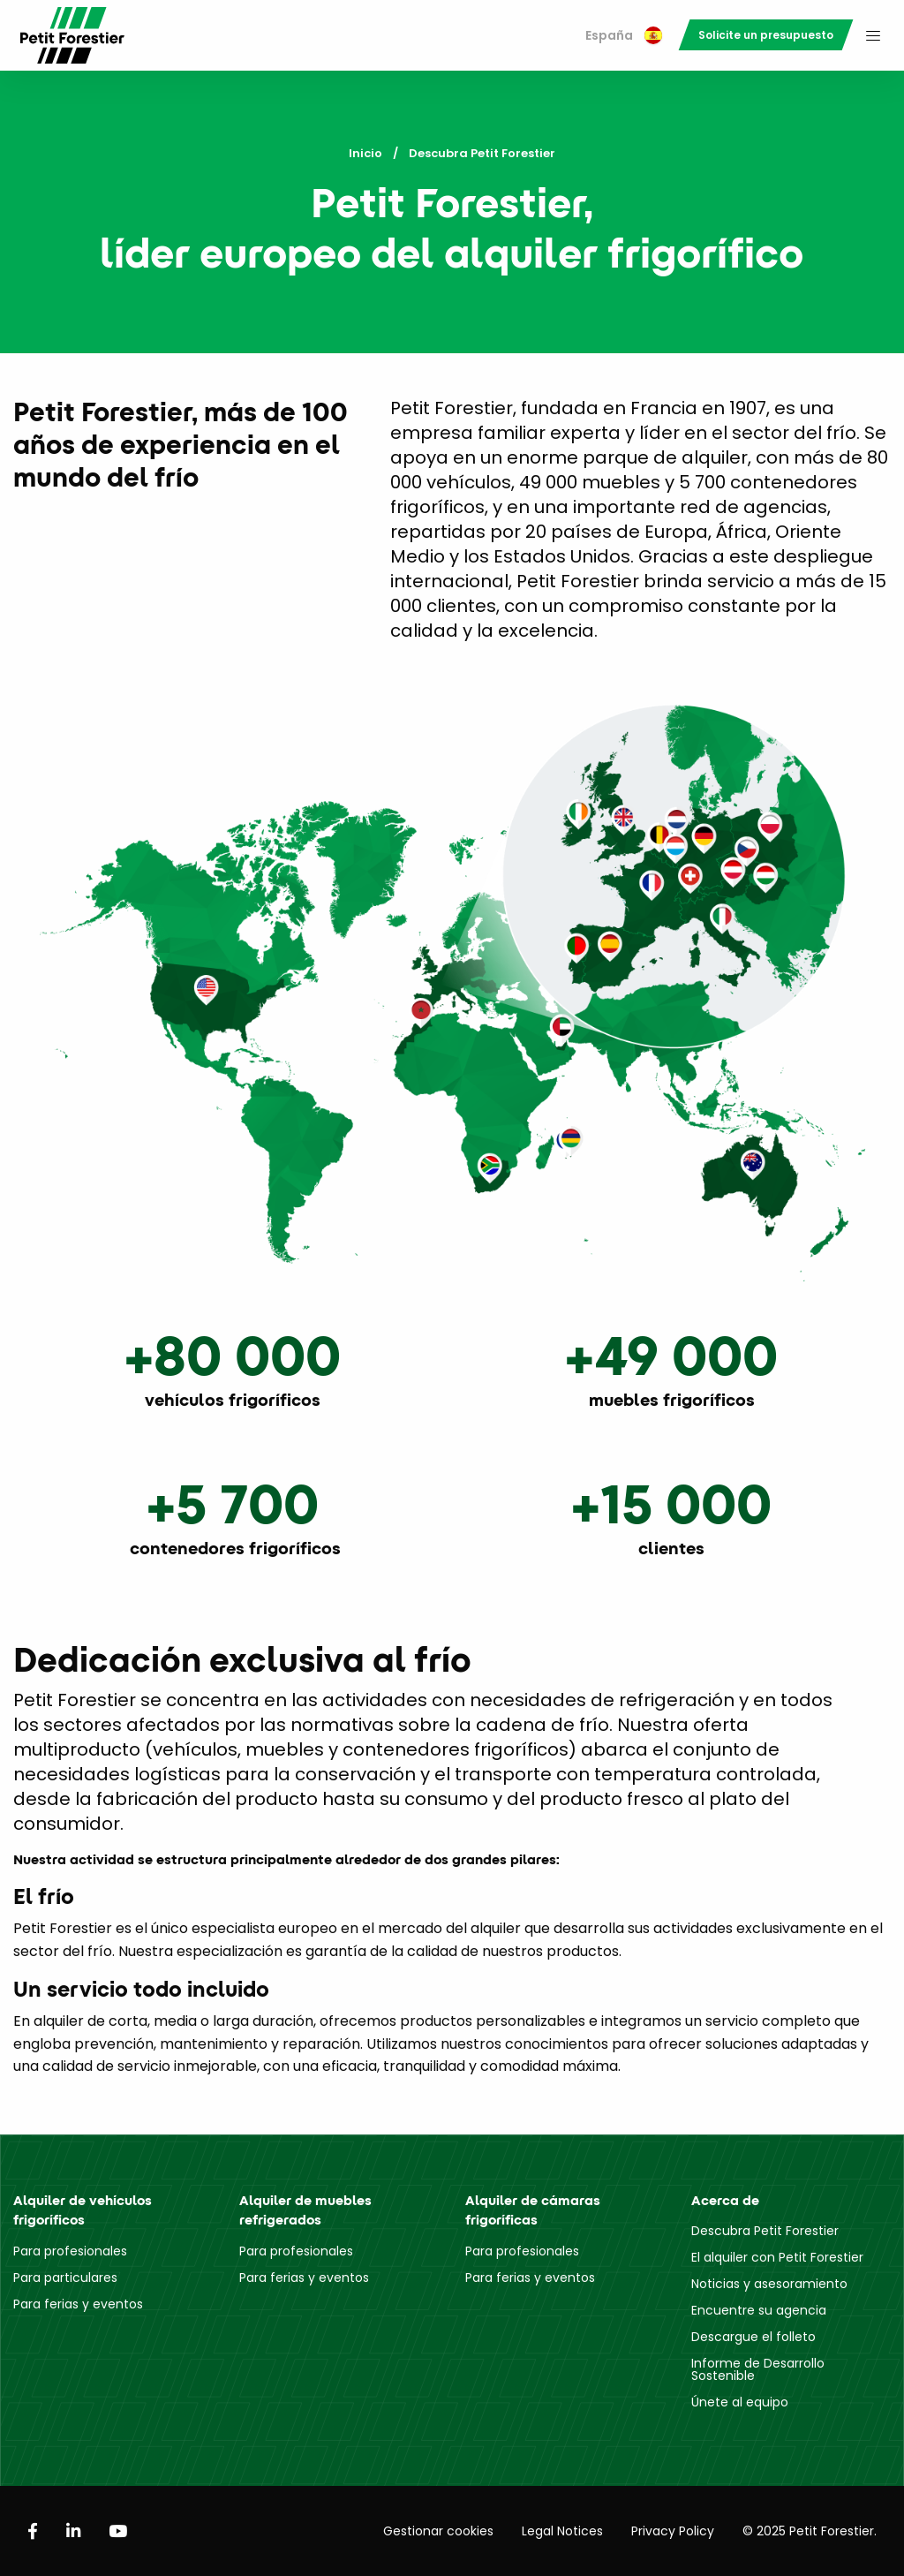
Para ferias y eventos (78, 2304)
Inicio (365, 153)
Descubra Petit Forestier (765, 2231)
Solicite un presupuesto (765, 34)
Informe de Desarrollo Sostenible (758, 2369)
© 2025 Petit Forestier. (809, 2531)
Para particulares (65, 2277)
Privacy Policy (672, 2531)
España (623, 35)
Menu (873, 35)
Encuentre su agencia (758, 2310)
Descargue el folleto (753, 2337)
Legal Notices (562, 2531)
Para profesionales (70, 2251)
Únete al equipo (739, 2402)
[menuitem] (623, 36)
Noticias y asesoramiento (769, 2284)
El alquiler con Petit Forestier (777, 2257)
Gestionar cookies (438, 2531)
